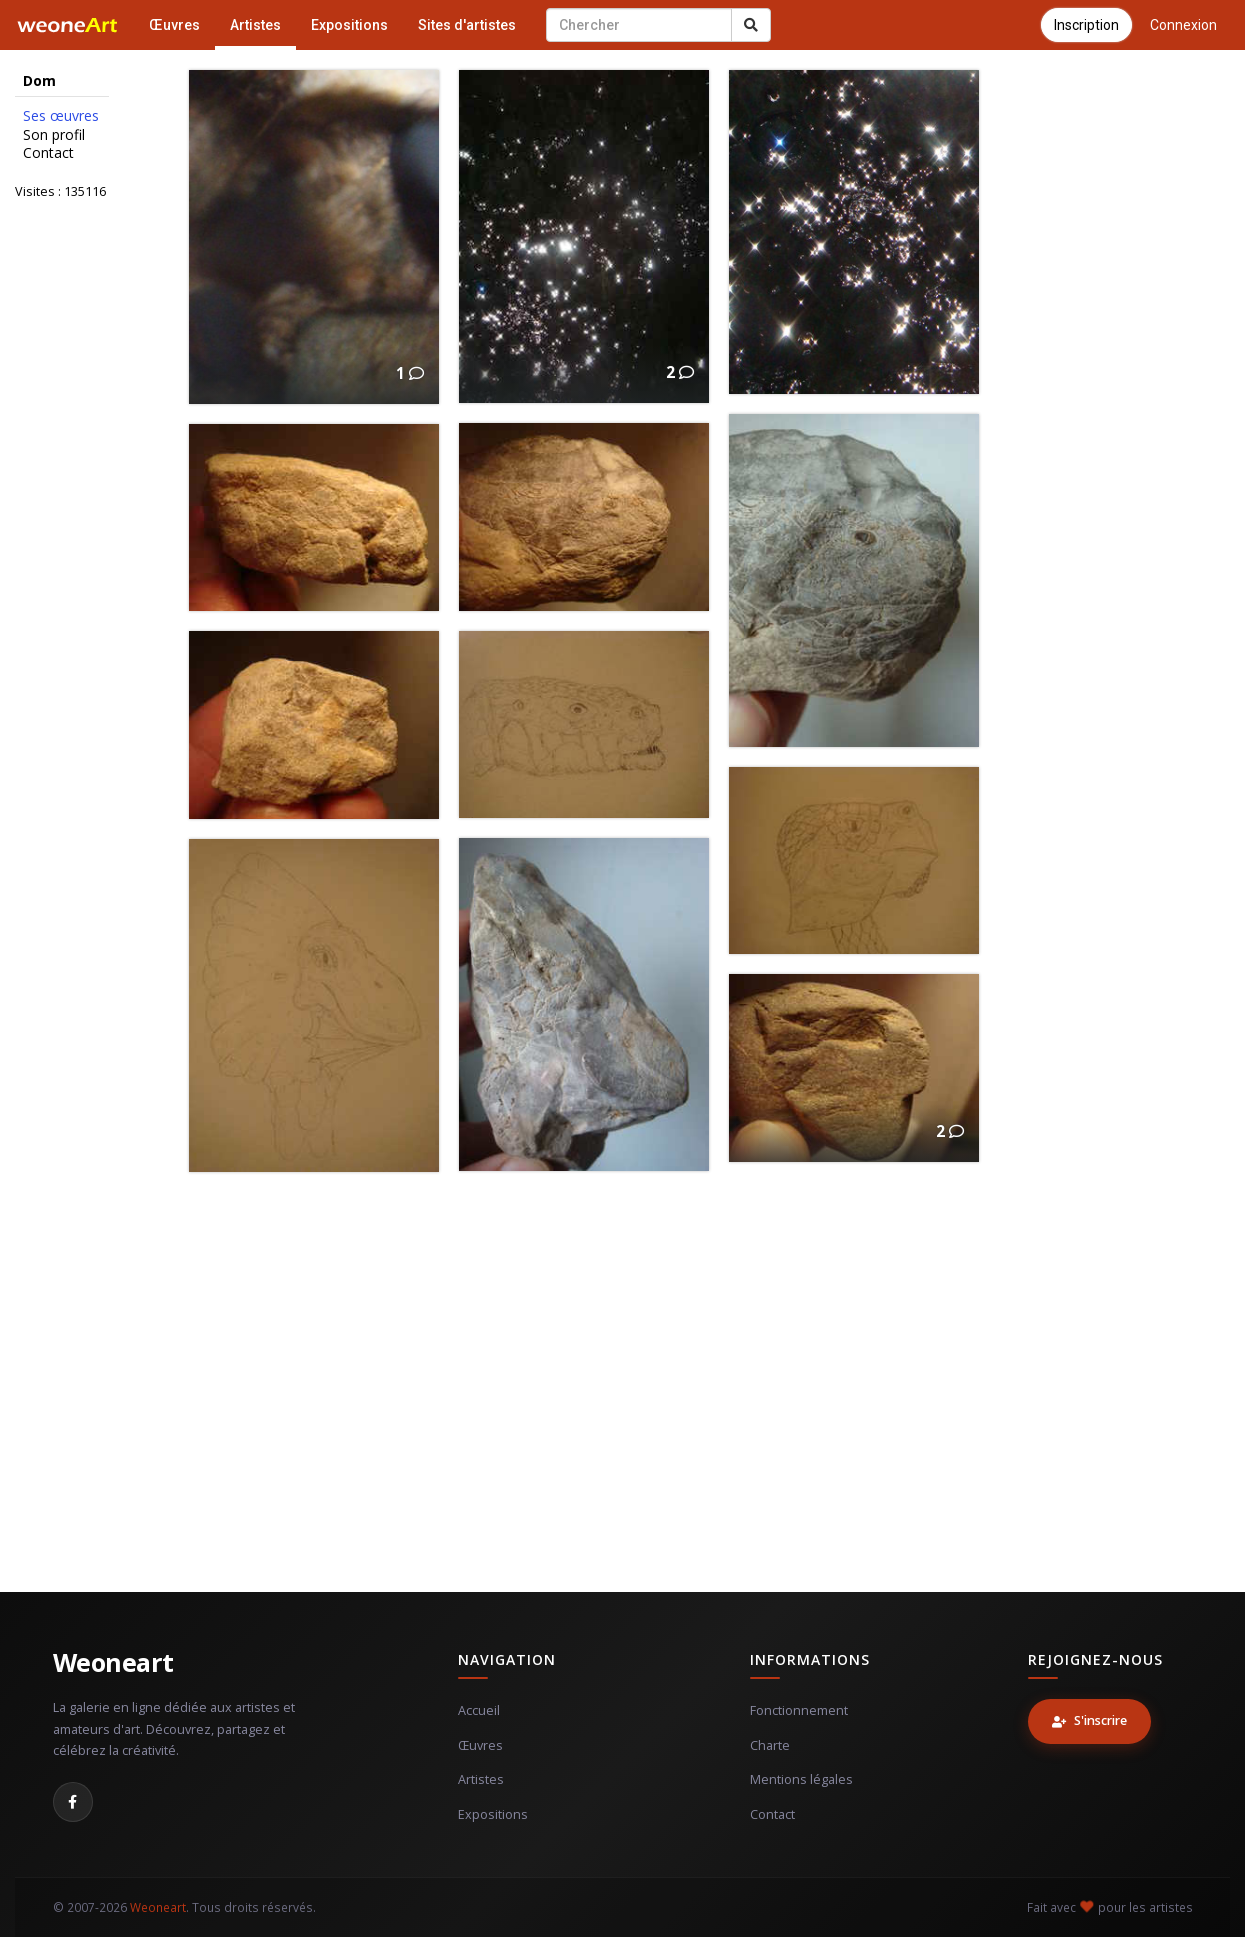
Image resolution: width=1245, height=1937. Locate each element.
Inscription (1086, 25)
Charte (770, 1745)
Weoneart (113, 1662)
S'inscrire (1089, 1720)
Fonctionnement (799, 1710)
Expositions (349, 25)
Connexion (1183, 25)
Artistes (255, 25)
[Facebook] (73, 1802)
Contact (48, 153)
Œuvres (174, 25)
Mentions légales (801, 1779)
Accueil (479, 1710)
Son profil (54, 135)
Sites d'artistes (467, 25)
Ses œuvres (61, 116)
